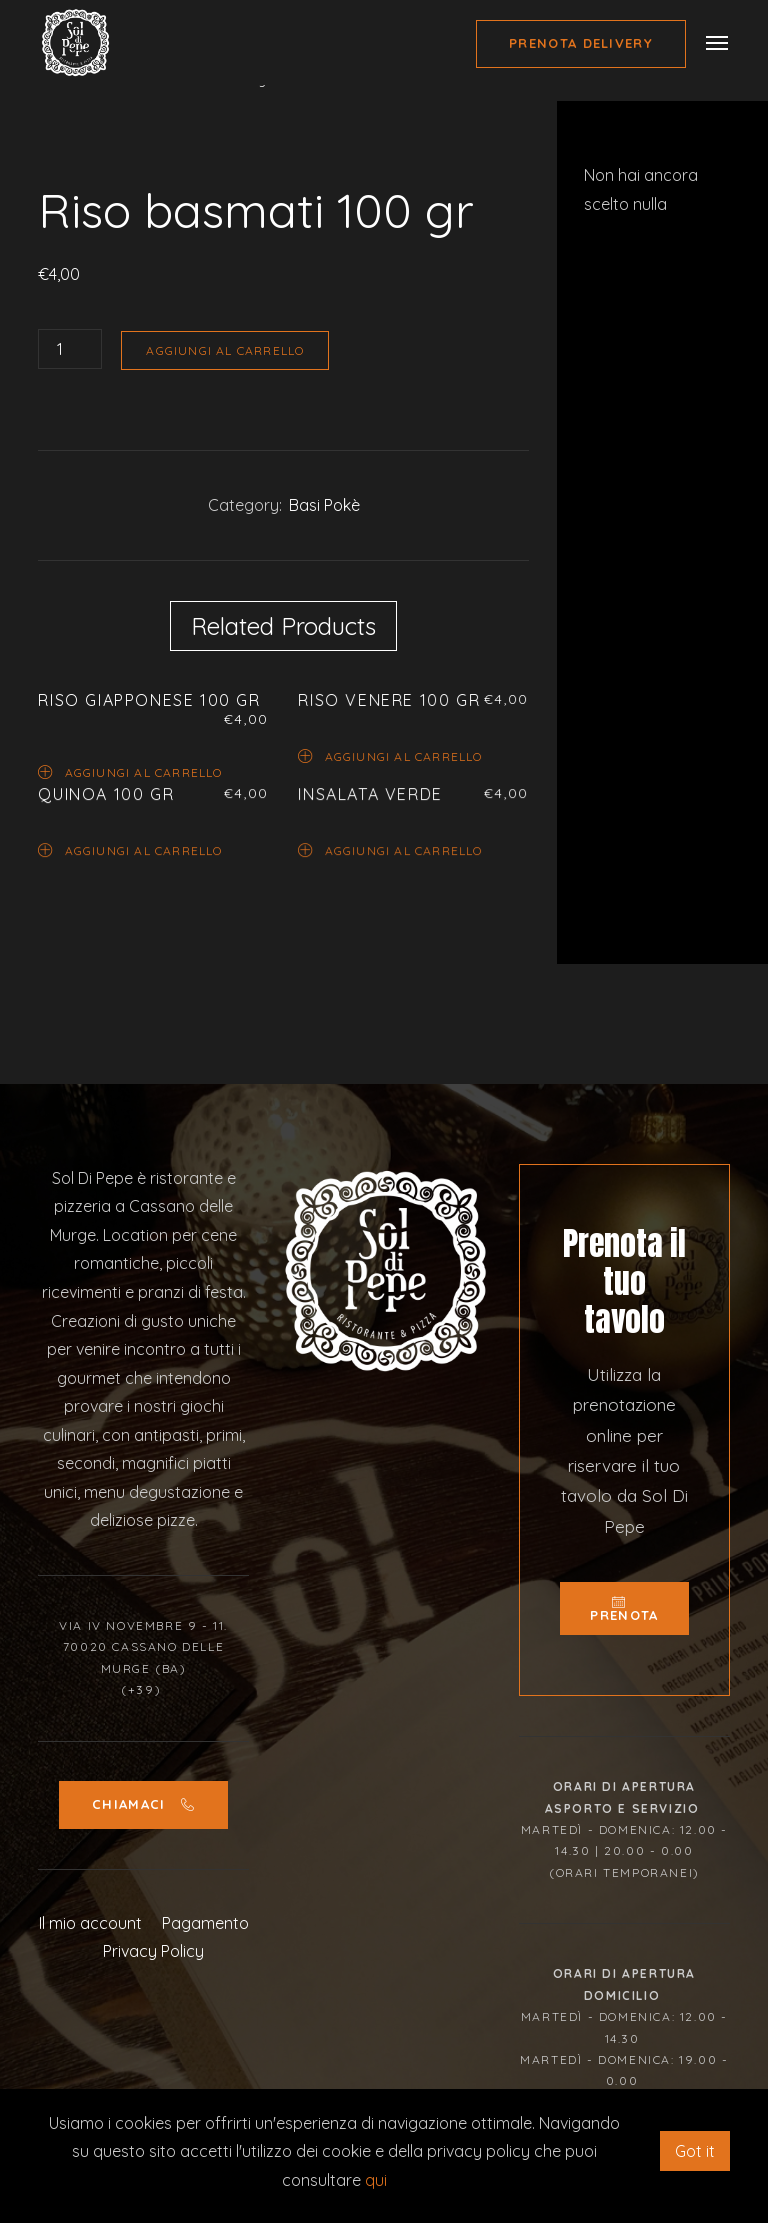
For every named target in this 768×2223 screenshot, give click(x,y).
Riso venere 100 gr (389, 700)
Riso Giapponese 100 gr (149, 700)
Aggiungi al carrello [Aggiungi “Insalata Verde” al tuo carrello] (390, 849)
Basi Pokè (324, 505)
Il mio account (90, 2007)
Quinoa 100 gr (106, 794)
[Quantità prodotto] (70, 349)
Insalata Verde (370, 794)
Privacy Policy (153, 2035)
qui (376, 2180)
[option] (283, 161)
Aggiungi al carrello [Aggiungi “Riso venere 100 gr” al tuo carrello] (390, 755)
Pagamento (205, 2007)
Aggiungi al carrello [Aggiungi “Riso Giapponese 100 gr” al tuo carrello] (130, 771)
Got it (695, 2151)
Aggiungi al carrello (225, 350)
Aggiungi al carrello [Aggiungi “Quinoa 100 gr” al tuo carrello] (130, 849)
